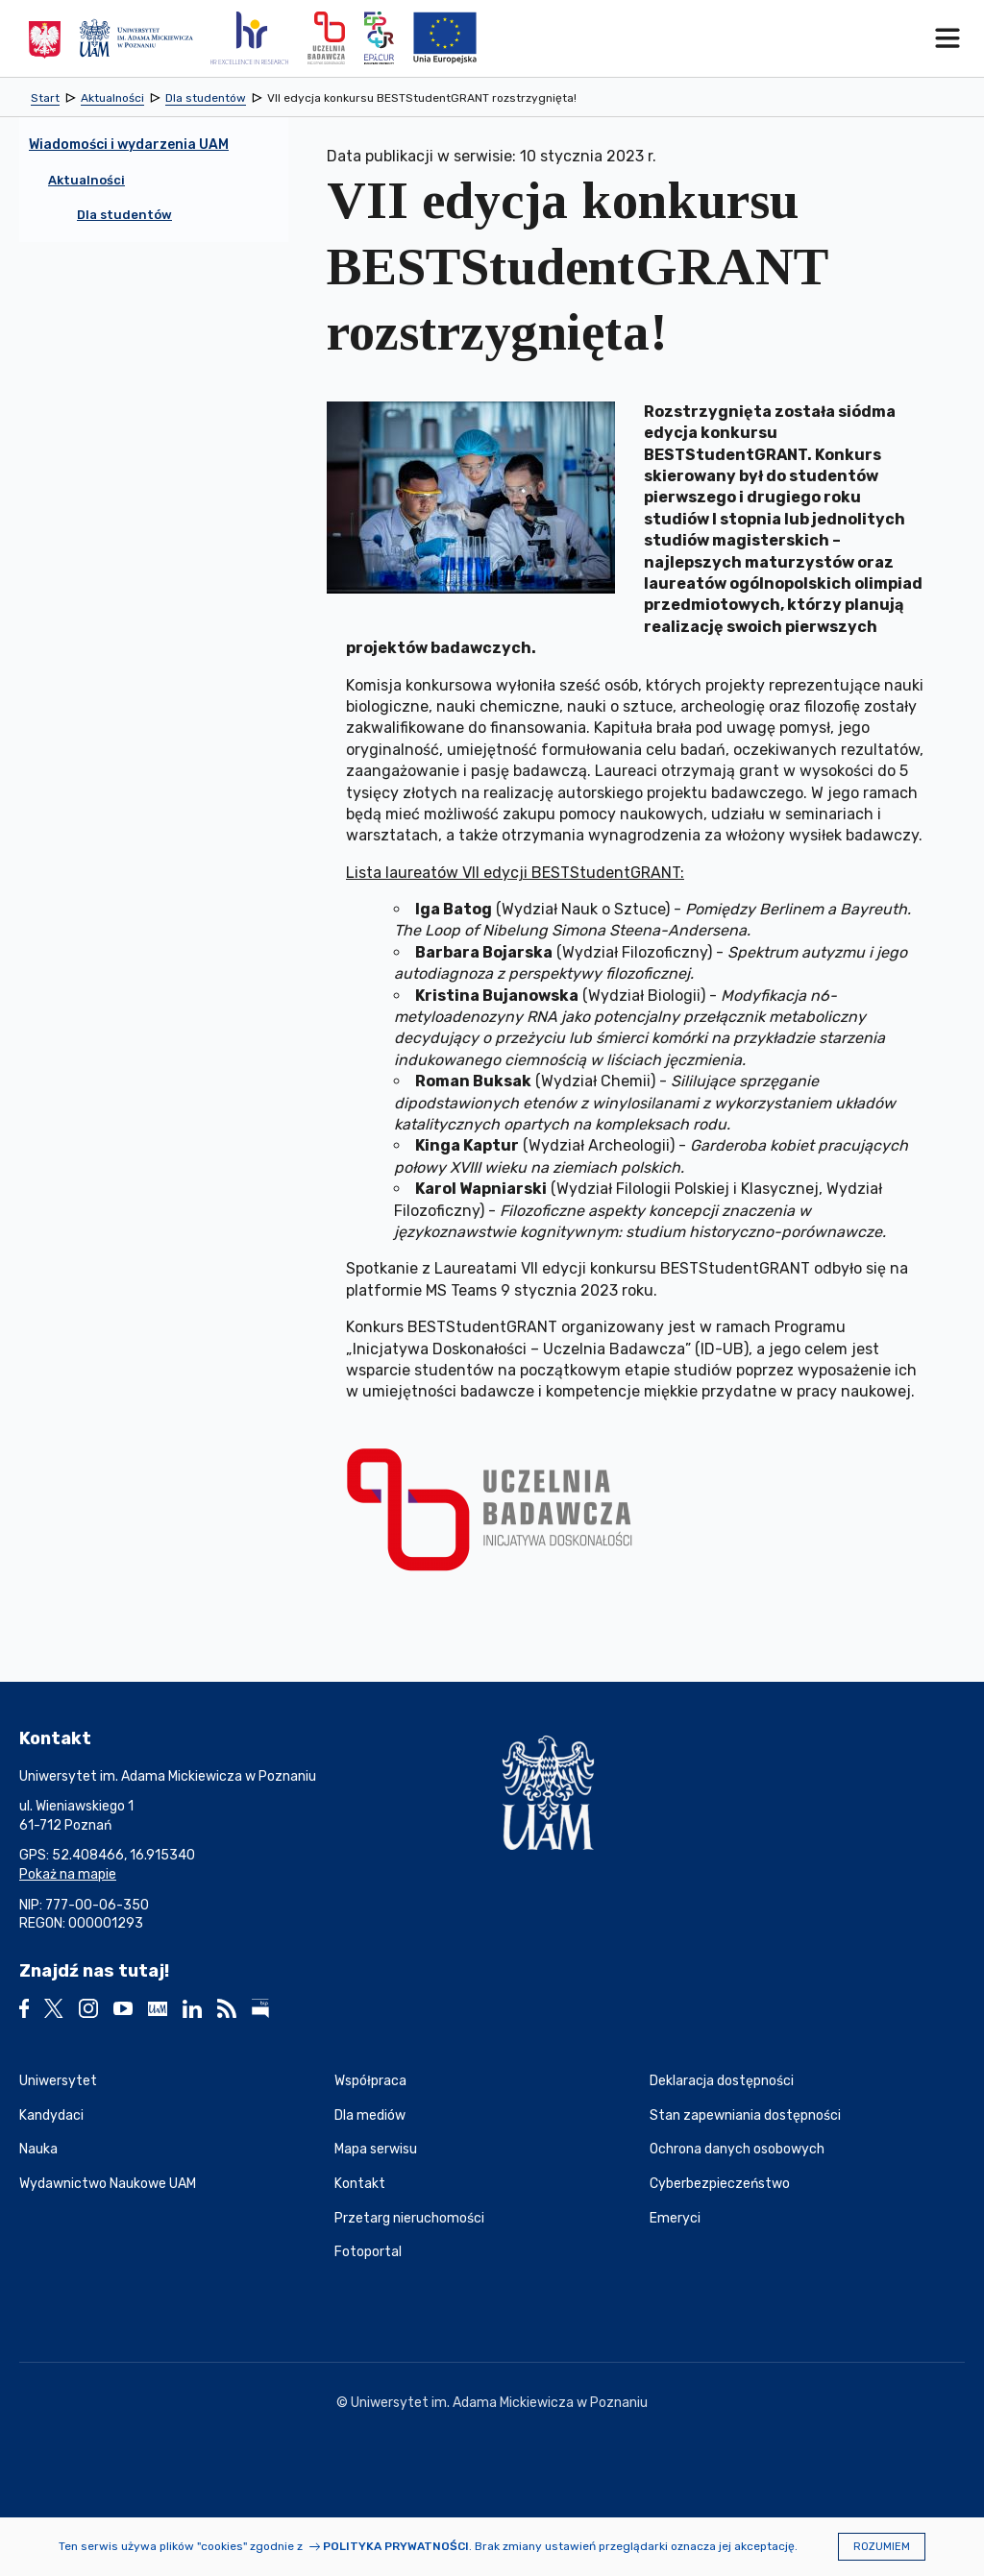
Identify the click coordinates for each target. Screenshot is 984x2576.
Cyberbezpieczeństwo (720, 2183)
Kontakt (359, 2183)
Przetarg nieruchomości (409, 2218)
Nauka (38, 2149)
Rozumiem (881, 2546)
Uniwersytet (58, 2081)
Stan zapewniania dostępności (745, 2115)
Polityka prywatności (396, 2546)
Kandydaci (51, 2115)
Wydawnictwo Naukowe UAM (107, 2183)
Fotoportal (368, 2252)
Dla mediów (370, 2115)
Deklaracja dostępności (722, 2081)
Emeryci (675, 2218)
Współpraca (370, 2081)
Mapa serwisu (375, 2149)
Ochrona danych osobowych (737, 2149)
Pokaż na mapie (67, 1874)
